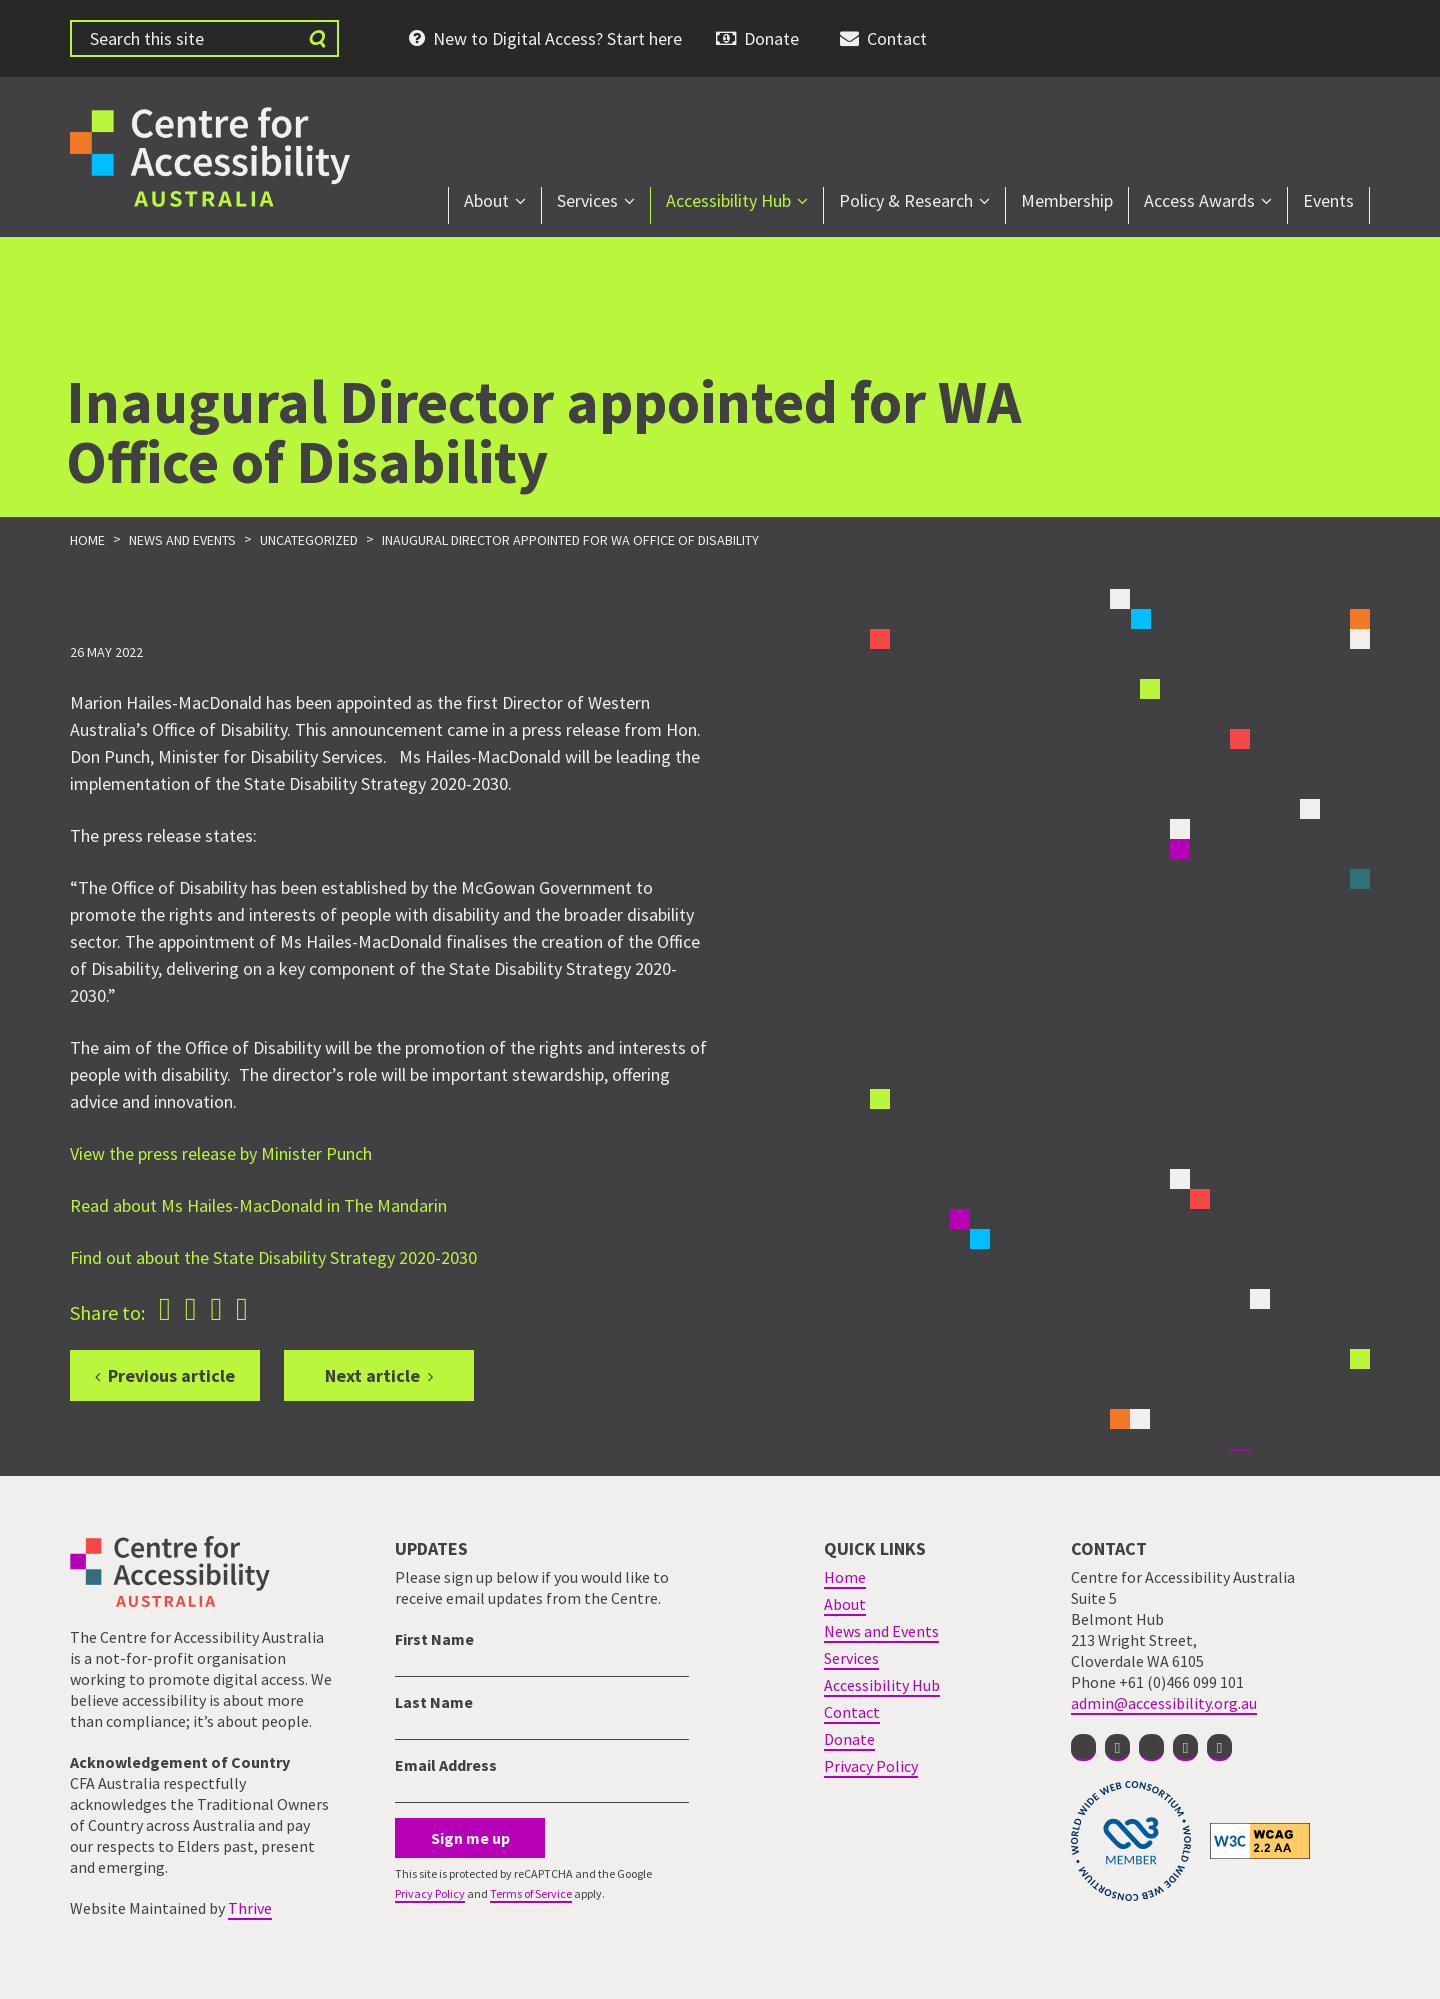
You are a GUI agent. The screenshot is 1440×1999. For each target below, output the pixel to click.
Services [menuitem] (587, 200)
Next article (372, 1375)
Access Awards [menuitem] (1199, 200)
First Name (434, 1639)
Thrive (250, 1908)
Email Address (446, 1765)
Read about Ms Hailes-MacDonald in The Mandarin (258, 1205)
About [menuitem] (486, 200)
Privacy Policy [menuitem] (871, 1766)
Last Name (434, 1702)
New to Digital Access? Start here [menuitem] (557, 38)
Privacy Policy (430, 1893)
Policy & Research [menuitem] (906, 200)
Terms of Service (531, 1893)
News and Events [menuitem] (881, 1631)
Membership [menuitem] (1067, 200)
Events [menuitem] (1328, 200)
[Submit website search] (317, 38)
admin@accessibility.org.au (1164, 1703)
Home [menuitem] (845, 1577)
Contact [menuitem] (897, 38)
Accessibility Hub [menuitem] (728, 200)
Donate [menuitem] (771, 38)
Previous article (171, 1375)
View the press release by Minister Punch (221, 1153)
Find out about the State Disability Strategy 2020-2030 (273, 1257)
